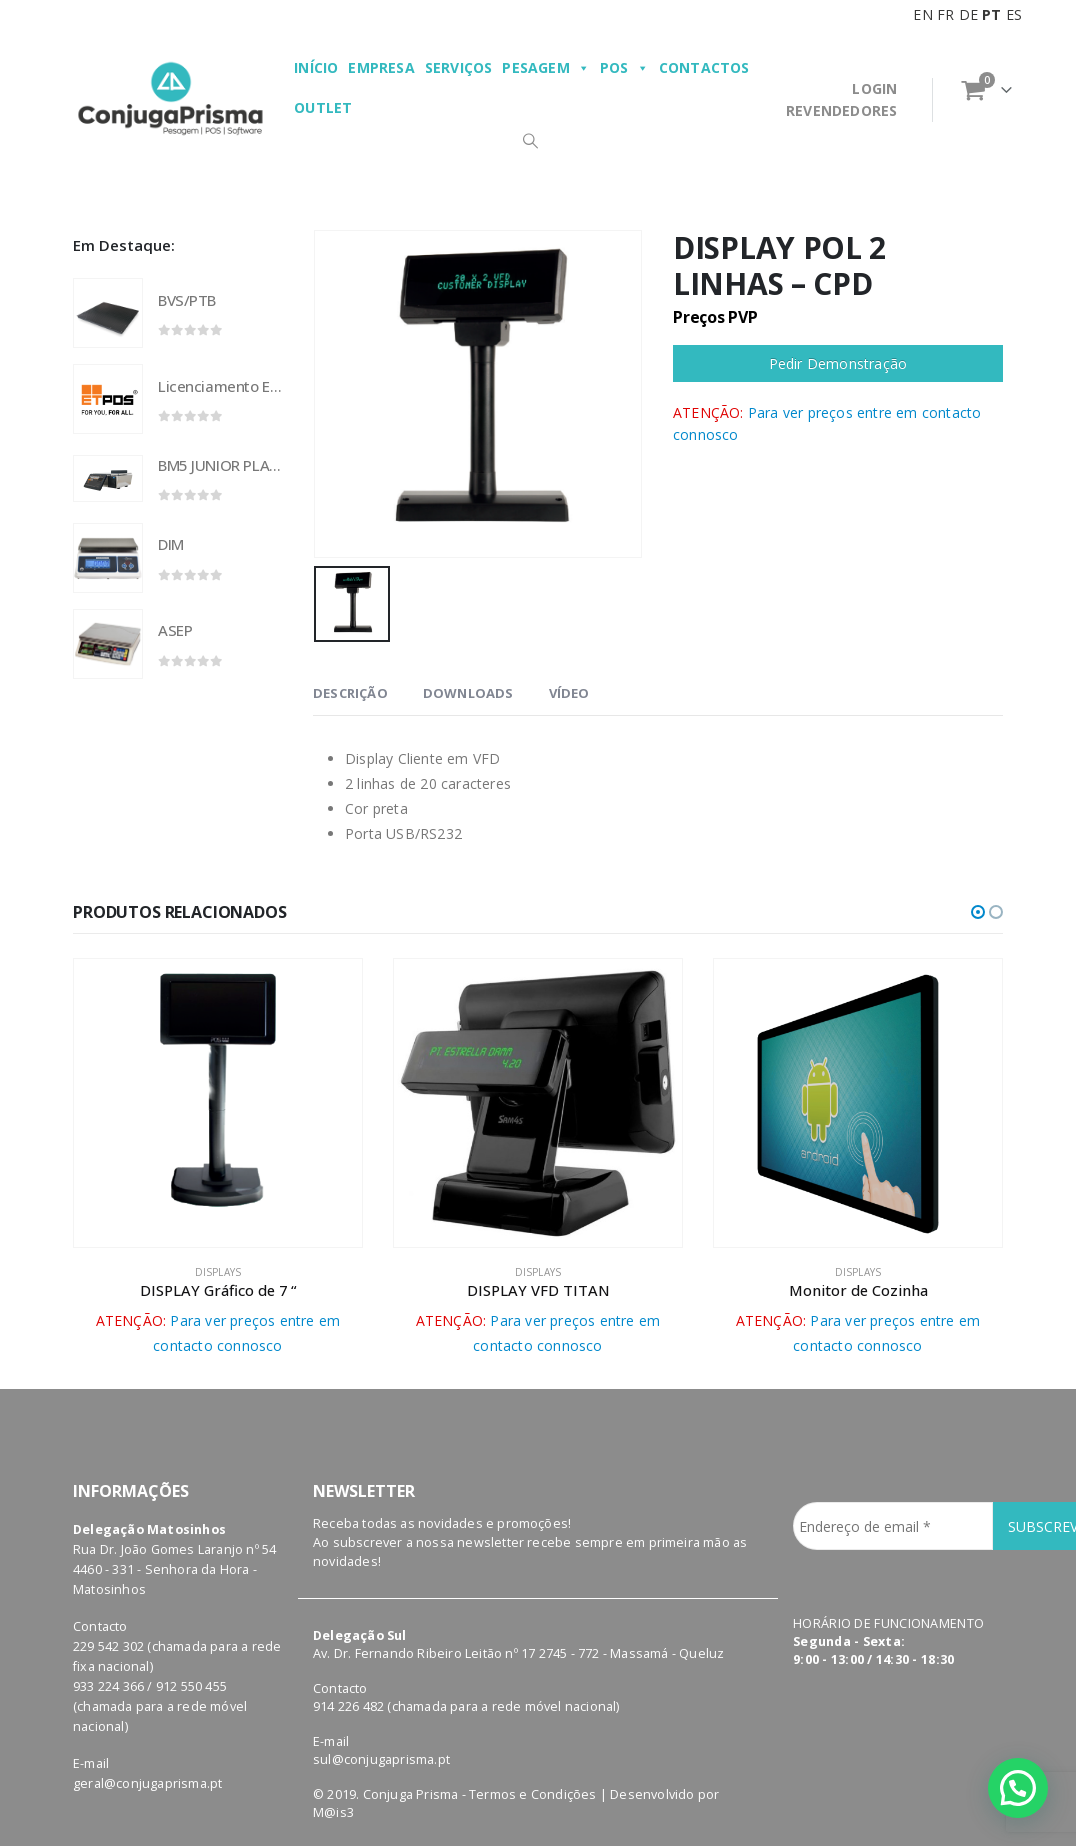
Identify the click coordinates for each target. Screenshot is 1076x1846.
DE (968, 14)
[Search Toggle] (530, 140)
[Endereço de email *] (893, 1526)
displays (218, 1272)
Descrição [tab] (350, 693)
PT (991, 14)
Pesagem (546, 68)
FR (945, 14)
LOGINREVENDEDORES (841, 99)
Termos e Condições (533, 1794)
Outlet (323, 107)
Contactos (704, 67)
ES (1014, 14)
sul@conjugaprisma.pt (381, 1759)
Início (316, 67)
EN (922, 14)
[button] (978, 912)
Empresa (381, 67)
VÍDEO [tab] (569, 693)
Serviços (459, 67)
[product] (108, 313)
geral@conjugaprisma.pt (147, 1783)
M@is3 (333, 1812)
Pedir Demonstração (838, 363)
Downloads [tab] (468, 693)
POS (624, 68)
